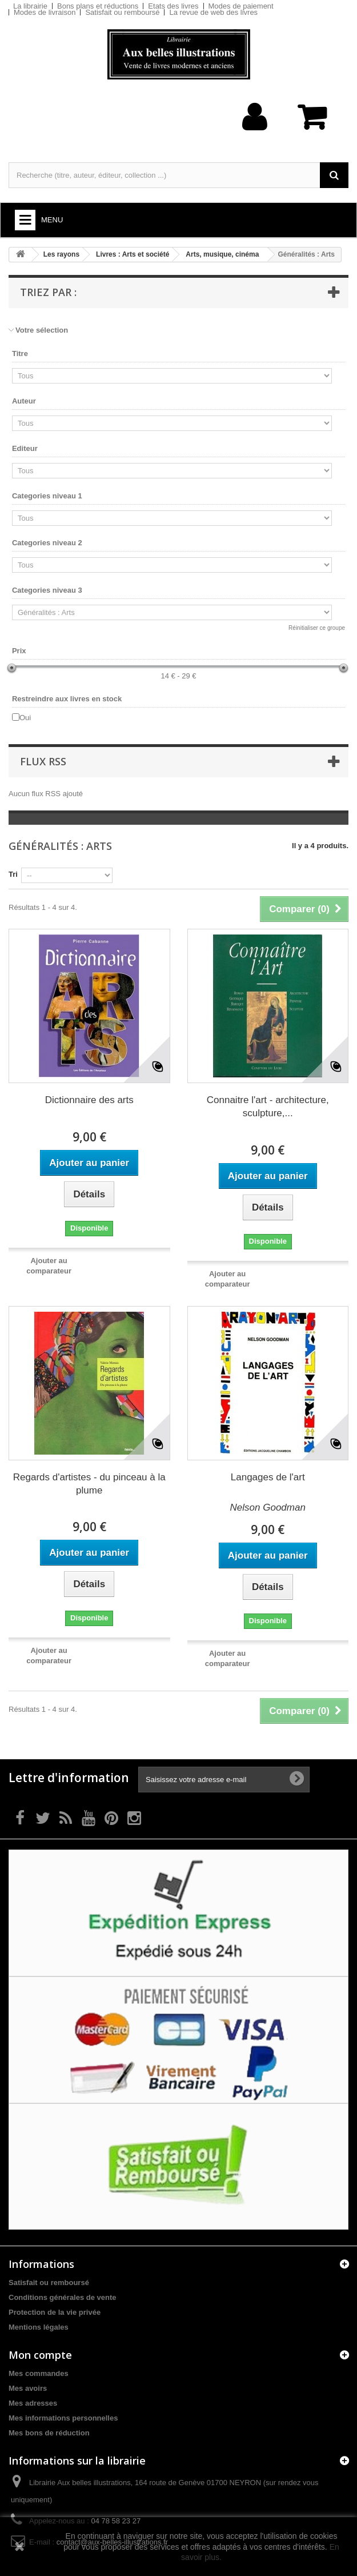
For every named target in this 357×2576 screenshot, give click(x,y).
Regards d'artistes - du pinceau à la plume (89, 1484)
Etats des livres (173, 6)
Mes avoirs (28, 2388)
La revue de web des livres (213, 12)
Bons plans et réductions (97, 6)
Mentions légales (39, 2327)
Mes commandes (39, 2373)
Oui (25, 717)
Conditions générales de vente (63, 2297)
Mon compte (40, 2355)
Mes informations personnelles (63, 2418)
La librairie (30, 6)
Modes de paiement (241, 6)
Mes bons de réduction (49, 2433)
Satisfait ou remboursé (122, 12)
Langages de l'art (268, 1477)
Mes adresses (33, 2403)
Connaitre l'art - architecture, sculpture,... (268, 1107)
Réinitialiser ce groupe (316, 628)
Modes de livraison (44, 12)
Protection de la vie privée (55, 2312)
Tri (13, 874)
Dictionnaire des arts (89, 1100)
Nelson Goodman (268, 1507)
